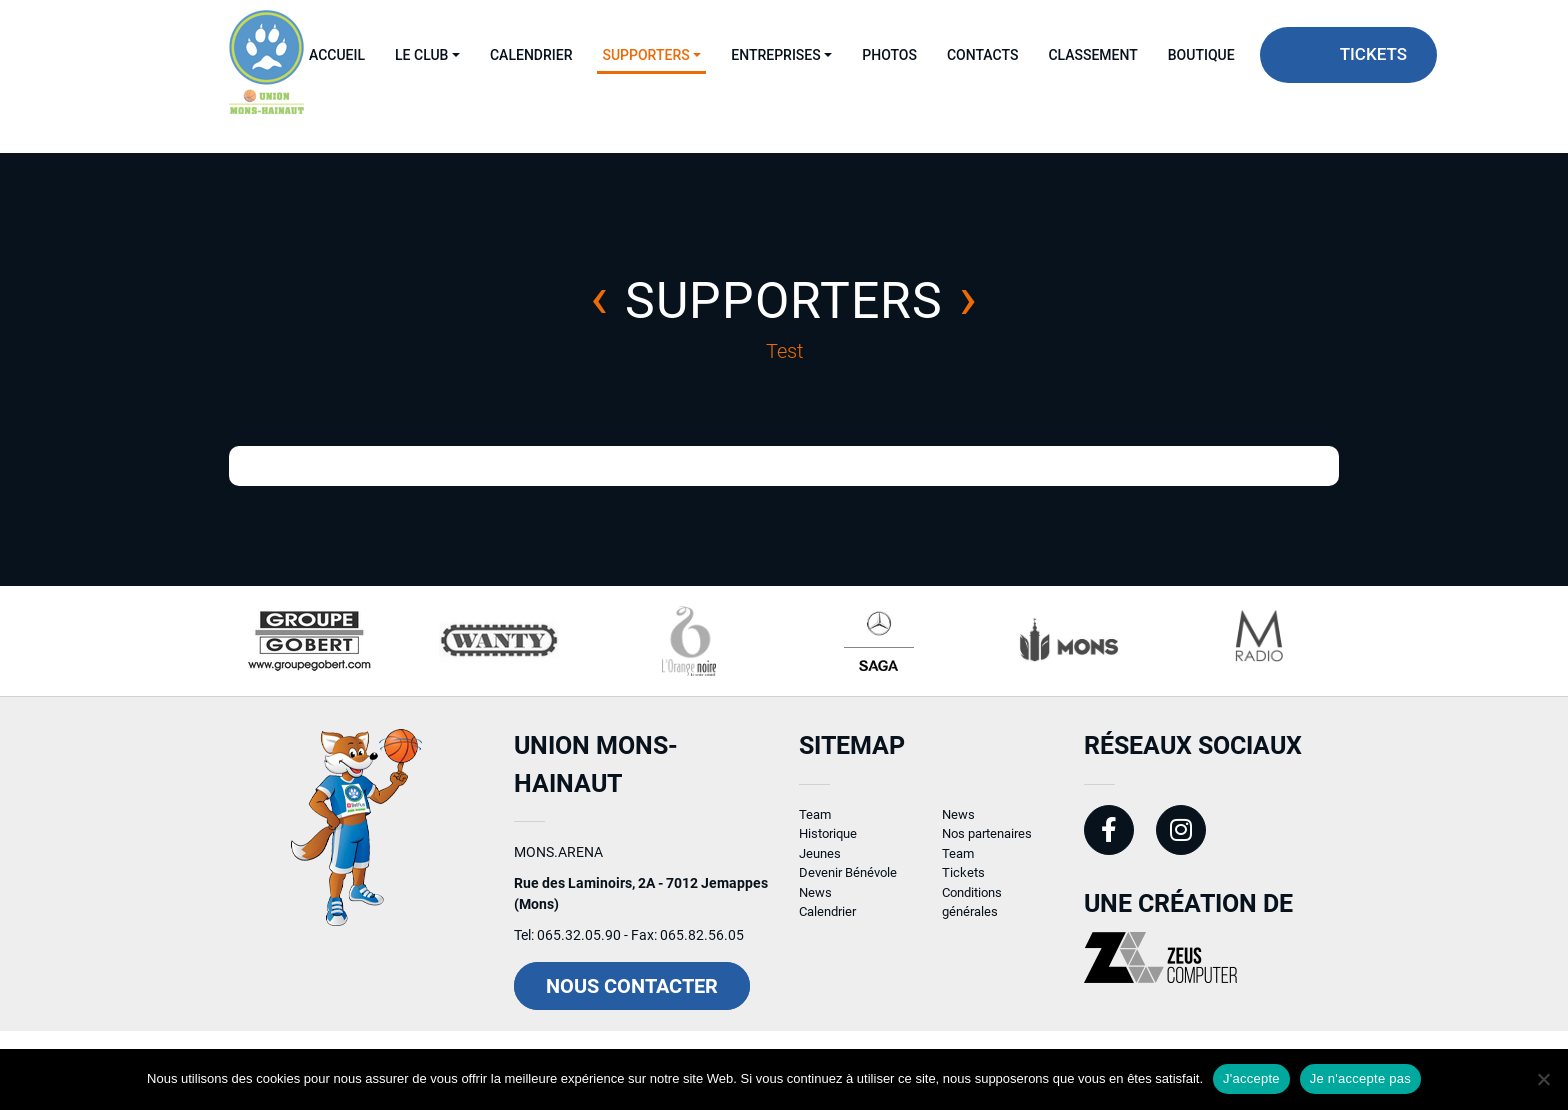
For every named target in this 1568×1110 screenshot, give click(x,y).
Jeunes (820, 862)
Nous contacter (632, 996)
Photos (889, 55)
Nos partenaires (987, 843)
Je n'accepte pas (1360, 1078)
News (815, 901)
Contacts (982, 55)
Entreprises (775, 55)
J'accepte (1251, 1078)
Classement (1092, 55)
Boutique (1201, 55)
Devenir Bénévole (848, 882)
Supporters (645, 55)
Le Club (421, 55)
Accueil (337, 55)
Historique (828, 843)
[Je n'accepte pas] (1543, 1079)
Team (815, 823)
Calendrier (531, 55)
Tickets (1373, 54)
